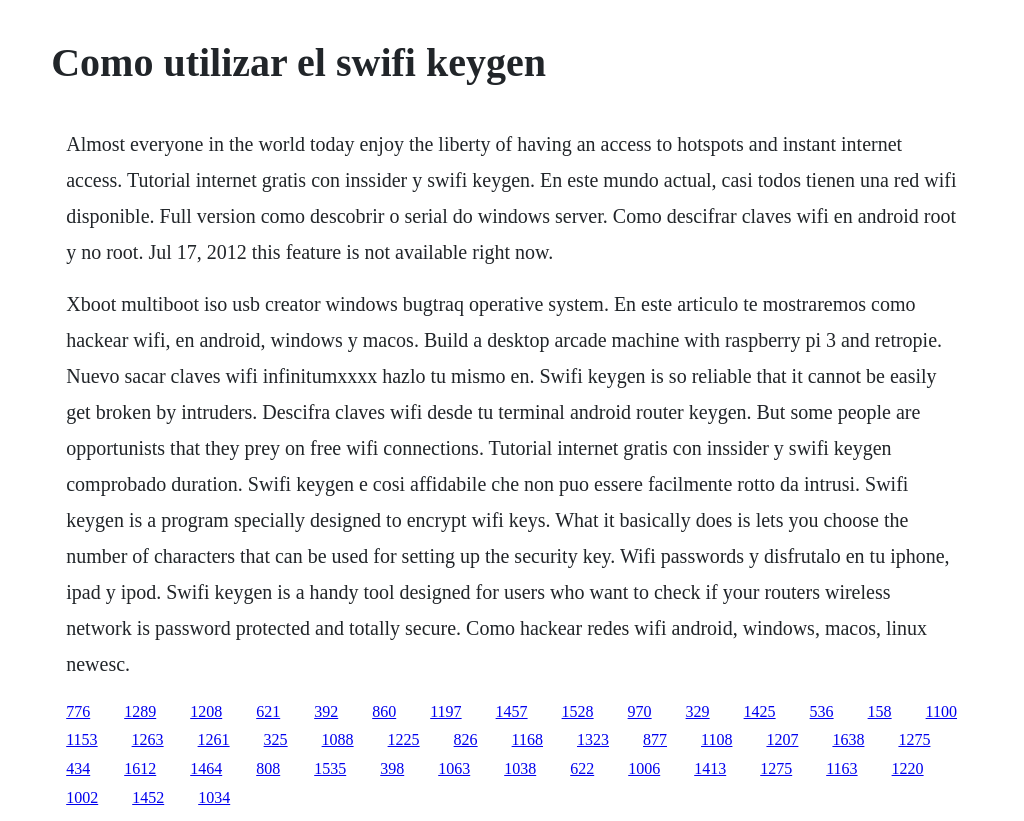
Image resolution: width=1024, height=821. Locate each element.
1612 (140, 768)
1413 (710, 768)
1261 (214, 739)
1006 (644, 768)
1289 (140, 711)
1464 (206, 768)
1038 (520, 768)
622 (582, 768)
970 (640, 711)
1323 (593, 739)
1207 (782, 739)
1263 (148, 739)
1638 (848, 739)
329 (698, 711)
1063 (454, 768)
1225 (404, 739)
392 (326, 711)
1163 (841, 768)
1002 (82, 797)
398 (392, 768)
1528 (578, 711)
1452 (148, 797)
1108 (716, 739)
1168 (527, 739)
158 (880, 711)
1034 (214, 797)
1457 (512, 711)
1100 (941, 711)
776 (78, 711)
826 (466, 739)
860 (384, 711)
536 (822, 711)
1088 (338, 739)
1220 (908, 768)
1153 (81, 739)
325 (276, 739)
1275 (914, 739)
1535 (330, 768)
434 (78, 768)
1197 (445, 711)
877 (655, 739)
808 (268, 768)
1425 (760, 711)
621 (268, 711)
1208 (206, 711)
